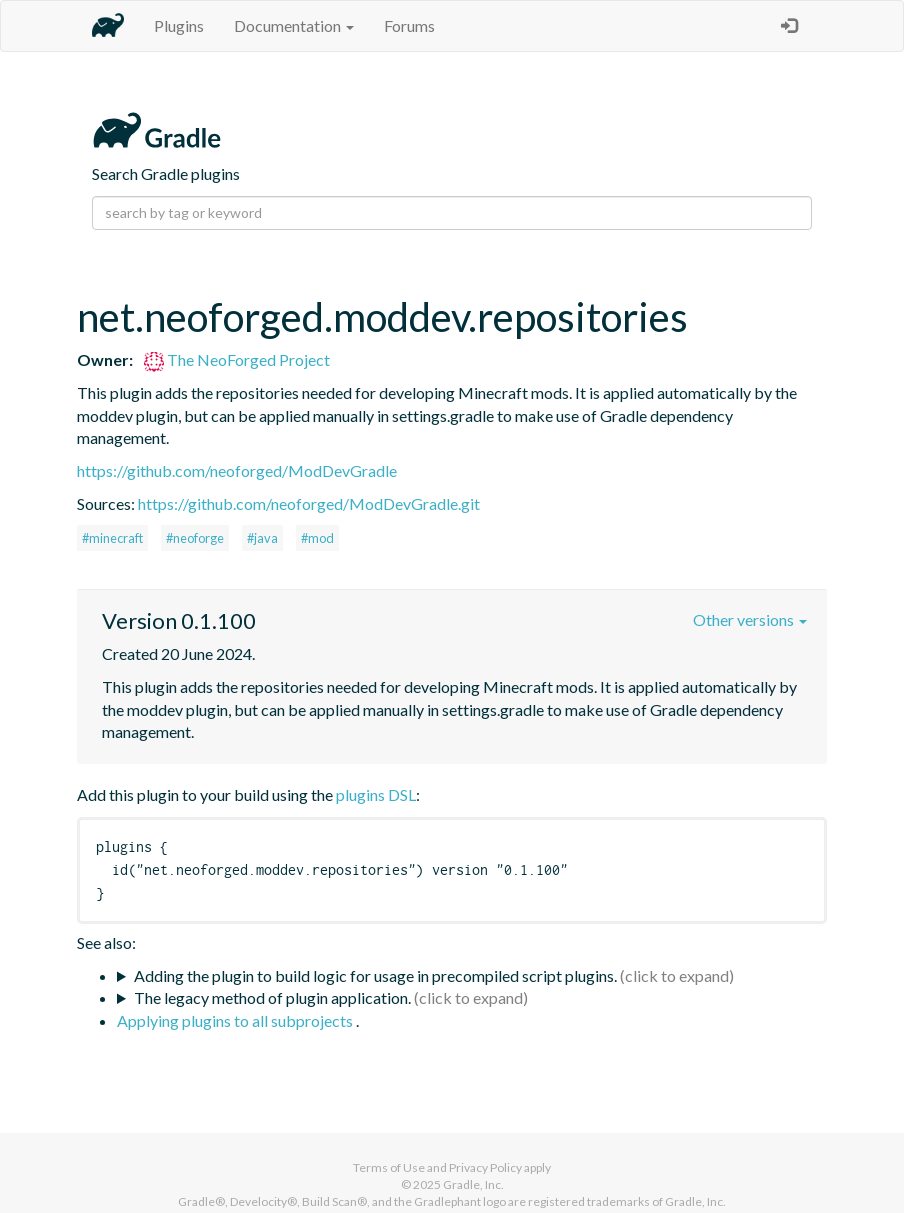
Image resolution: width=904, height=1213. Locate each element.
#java (262, 538)
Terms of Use (389, 1167)
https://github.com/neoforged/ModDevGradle (237, 470)
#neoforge (195, 538)
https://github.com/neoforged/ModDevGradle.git (309, 503)
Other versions (750, 619)
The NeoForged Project (237, 359)
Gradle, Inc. (473, 1184)
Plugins (179, 25)
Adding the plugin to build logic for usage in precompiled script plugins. (375, 975)
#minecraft (112, 538)
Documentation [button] (294, 25)
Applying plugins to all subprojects (236, 1020)
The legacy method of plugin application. (272, 997)
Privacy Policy (485, 1167)
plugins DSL (376, 794)
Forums (409, 25)
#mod (317, 538)
